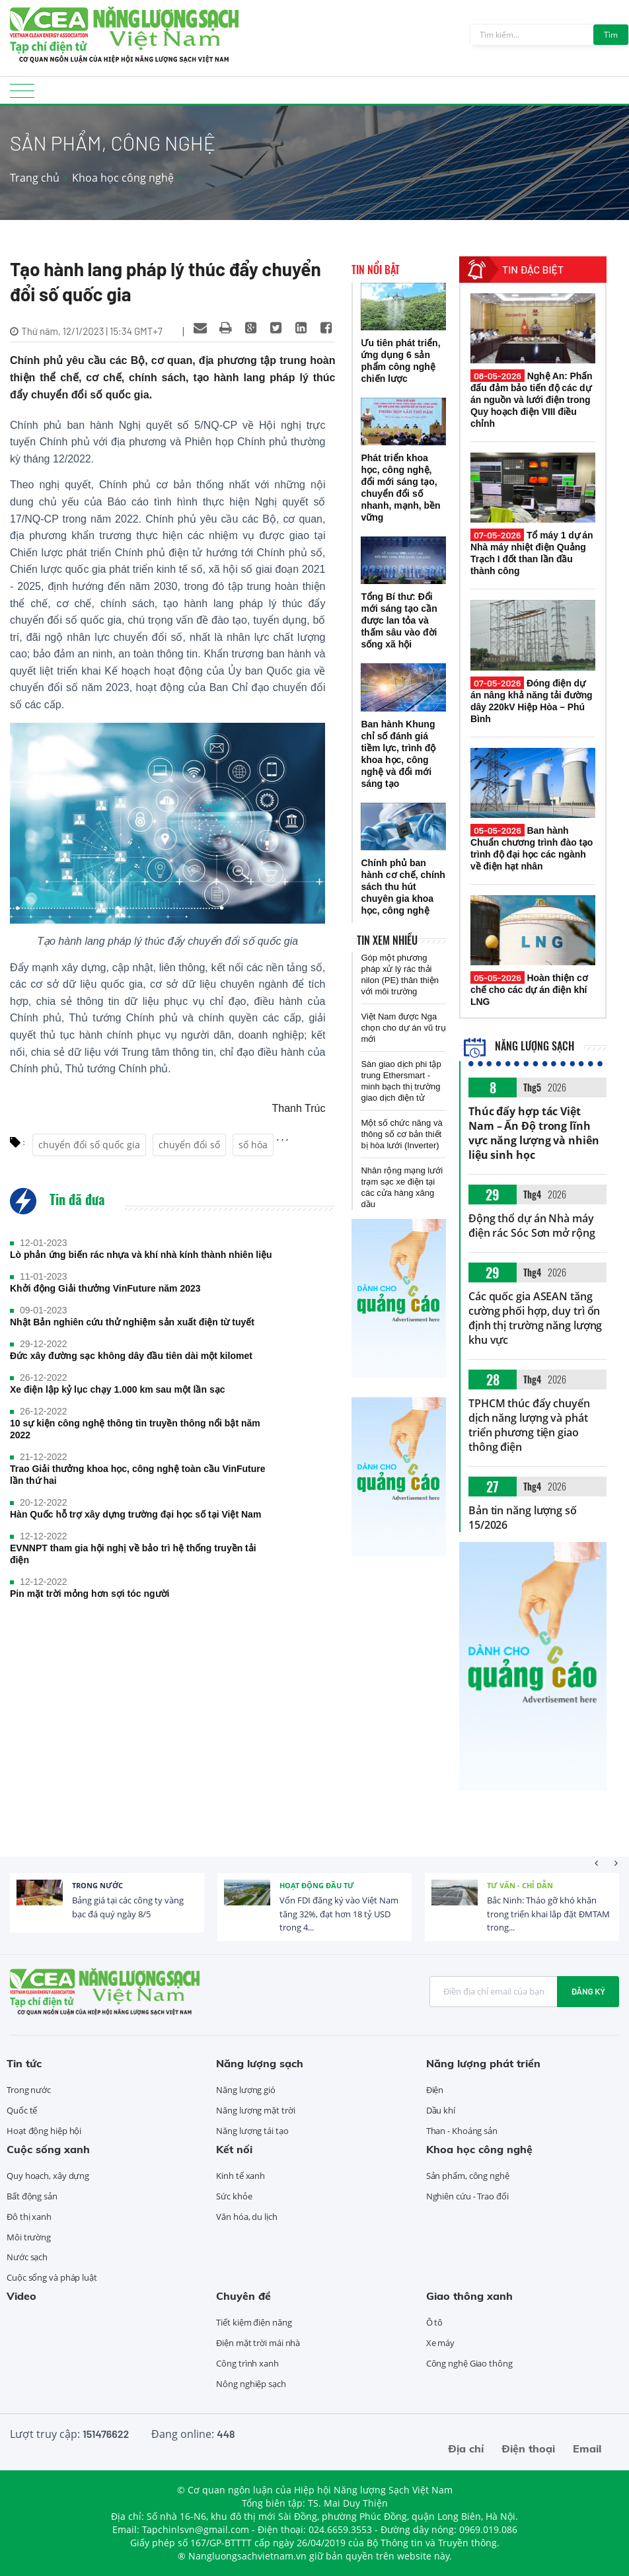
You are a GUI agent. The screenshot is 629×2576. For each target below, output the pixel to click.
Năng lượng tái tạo (252, 2131)
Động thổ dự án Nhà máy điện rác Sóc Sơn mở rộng (531, 1225)
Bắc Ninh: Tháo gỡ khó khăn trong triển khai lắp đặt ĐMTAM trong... (548, 1914)
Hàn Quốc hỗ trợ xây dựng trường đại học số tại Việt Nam (135, 1514)
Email (587, 2448)
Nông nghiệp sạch (250, 2384)
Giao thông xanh (469, 2295)
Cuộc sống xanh (48, 2149)
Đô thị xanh (29, 2217)
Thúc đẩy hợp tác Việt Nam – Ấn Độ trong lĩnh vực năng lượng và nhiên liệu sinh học (533, 1133)
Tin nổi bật (376, 269)
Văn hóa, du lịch (246, 2217)
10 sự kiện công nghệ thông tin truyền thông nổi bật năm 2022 (135, 1429)
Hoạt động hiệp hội (44, 2131)
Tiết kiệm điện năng (253, 2322)
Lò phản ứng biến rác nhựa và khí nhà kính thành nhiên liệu (141, 1254)
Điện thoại (528, 2448)
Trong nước (97, 1885)
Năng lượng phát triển (483, 2063)
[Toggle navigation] (22, 95)
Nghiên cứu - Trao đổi (467, 2196)
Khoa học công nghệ (123, 177)
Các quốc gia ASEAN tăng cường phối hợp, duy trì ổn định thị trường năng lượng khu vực (535, 1318)
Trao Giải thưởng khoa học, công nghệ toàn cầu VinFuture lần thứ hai (138, 1474)
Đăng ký (588, 1991)
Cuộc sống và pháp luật (52, 2277)
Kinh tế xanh (240, 2176)
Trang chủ (34, 177)
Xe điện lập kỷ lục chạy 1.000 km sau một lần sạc (117, 1389)
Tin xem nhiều (387, 940)
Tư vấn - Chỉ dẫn (520, 1885)
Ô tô (434, 2322)
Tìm (611, 34)
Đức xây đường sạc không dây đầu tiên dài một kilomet (131, 1355)
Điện (435, 2090)
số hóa (253, 1144)
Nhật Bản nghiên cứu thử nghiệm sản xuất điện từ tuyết (132, 1322)
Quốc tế (22, 2110)
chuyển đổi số (189, 1144)
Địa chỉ (466, 2448)
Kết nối (234, 2149)
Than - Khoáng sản (462, 2131)
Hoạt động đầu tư (316, 1885)
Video (21, 2295)
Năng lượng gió (246, 2090)
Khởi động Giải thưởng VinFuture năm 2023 (105, 1288)
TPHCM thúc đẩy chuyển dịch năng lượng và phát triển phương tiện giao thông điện (529, 1425)
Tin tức (24, 2063)
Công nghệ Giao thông (469, 2363)
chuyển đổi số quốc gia (89, 1144)
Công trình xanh (247, 2363)
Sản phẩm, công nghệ (467, 2176)
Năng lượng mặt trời (255, 2110)
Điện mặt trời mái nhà (258, 2343)
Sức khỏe (234, 2196)
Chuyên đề (243, 2295)
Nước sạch (27, 2257)
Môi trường (29, 2237)
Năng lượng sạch (519, 1046)
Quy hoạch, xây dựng (48, 2176)
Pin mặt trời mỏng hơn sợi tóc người (89, 1593)
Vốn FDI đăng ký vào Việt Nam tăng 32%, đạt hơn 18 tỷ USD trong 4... (338, 1914)
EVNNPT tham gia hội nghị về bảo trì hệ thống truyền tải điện (133, 1554)
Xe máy (440, 2343)
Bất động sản (32, 2196)
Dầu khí (440, 2110)
